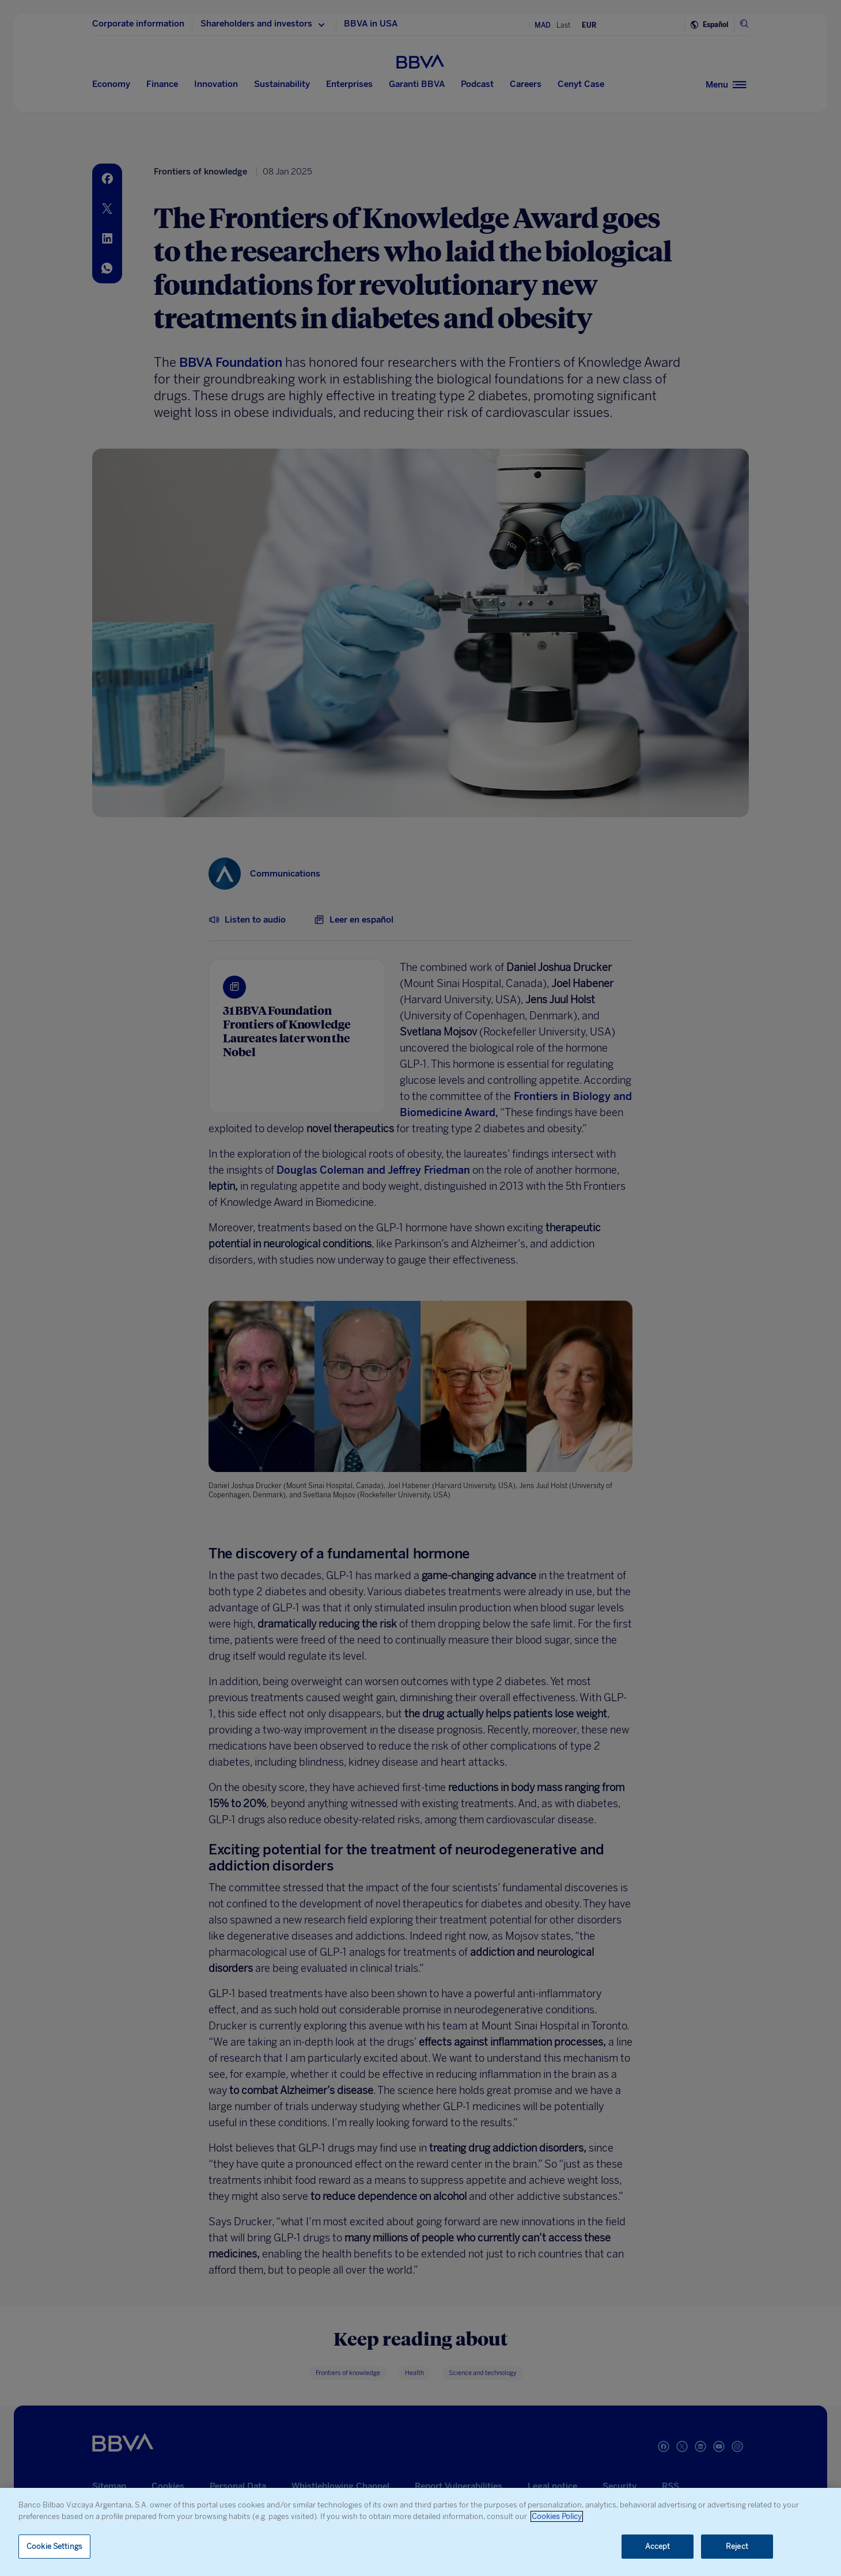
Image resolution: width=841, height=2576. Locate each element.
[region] (420, 2532)
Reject (737, 2546)
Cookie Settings (54, 2546)
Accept (657, 2546)
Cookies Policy (557, 2516)
